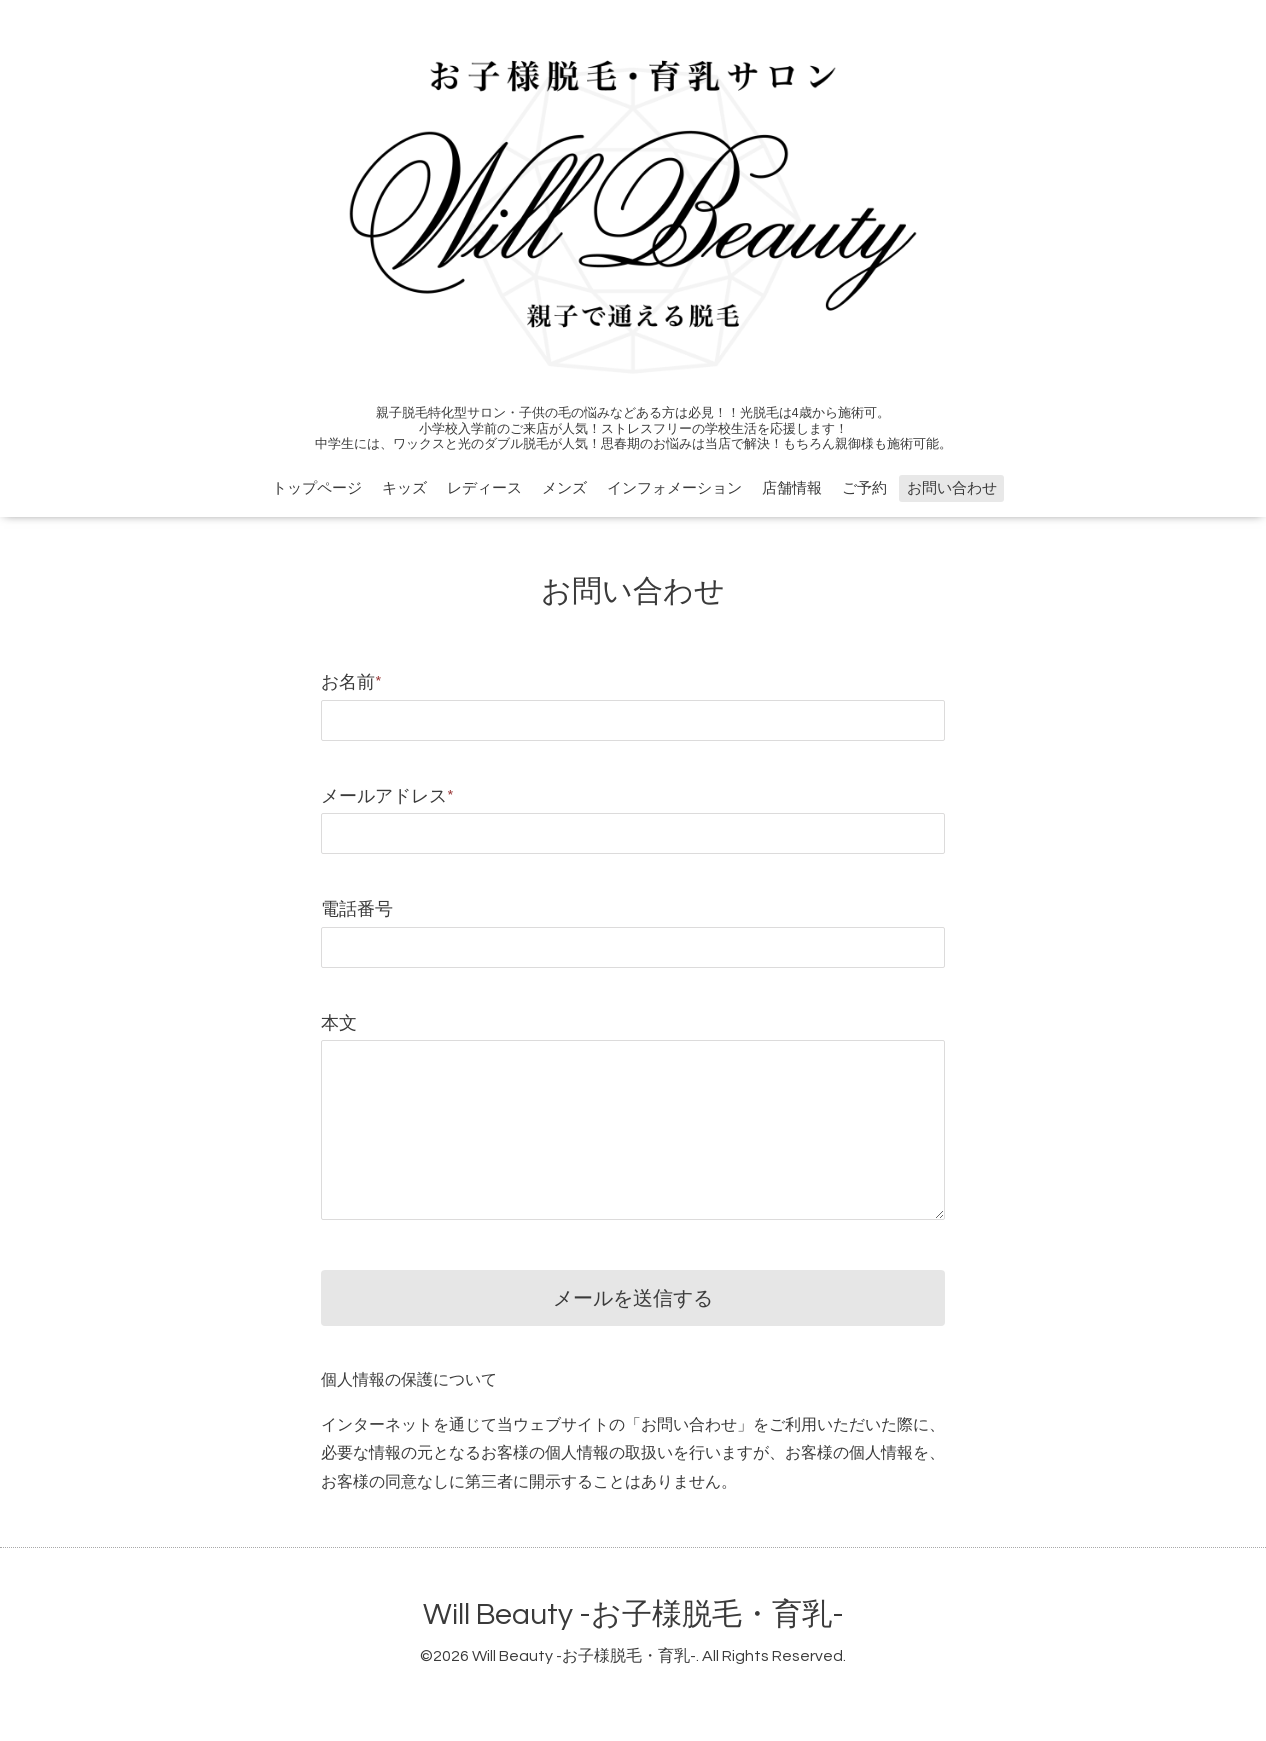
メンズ (564, 488)
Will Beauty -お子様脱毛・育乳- (633, 1614)
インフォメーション (674, 488)
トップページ (317, 488)
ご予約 (864, 488)
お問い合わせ (952, 488)
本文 (339, 1023)
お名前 (351, 682)
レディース (484, 488)
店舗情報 (792, 488)
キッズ (404, 488)
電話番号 (357, 909)
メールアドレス (387, 796)
